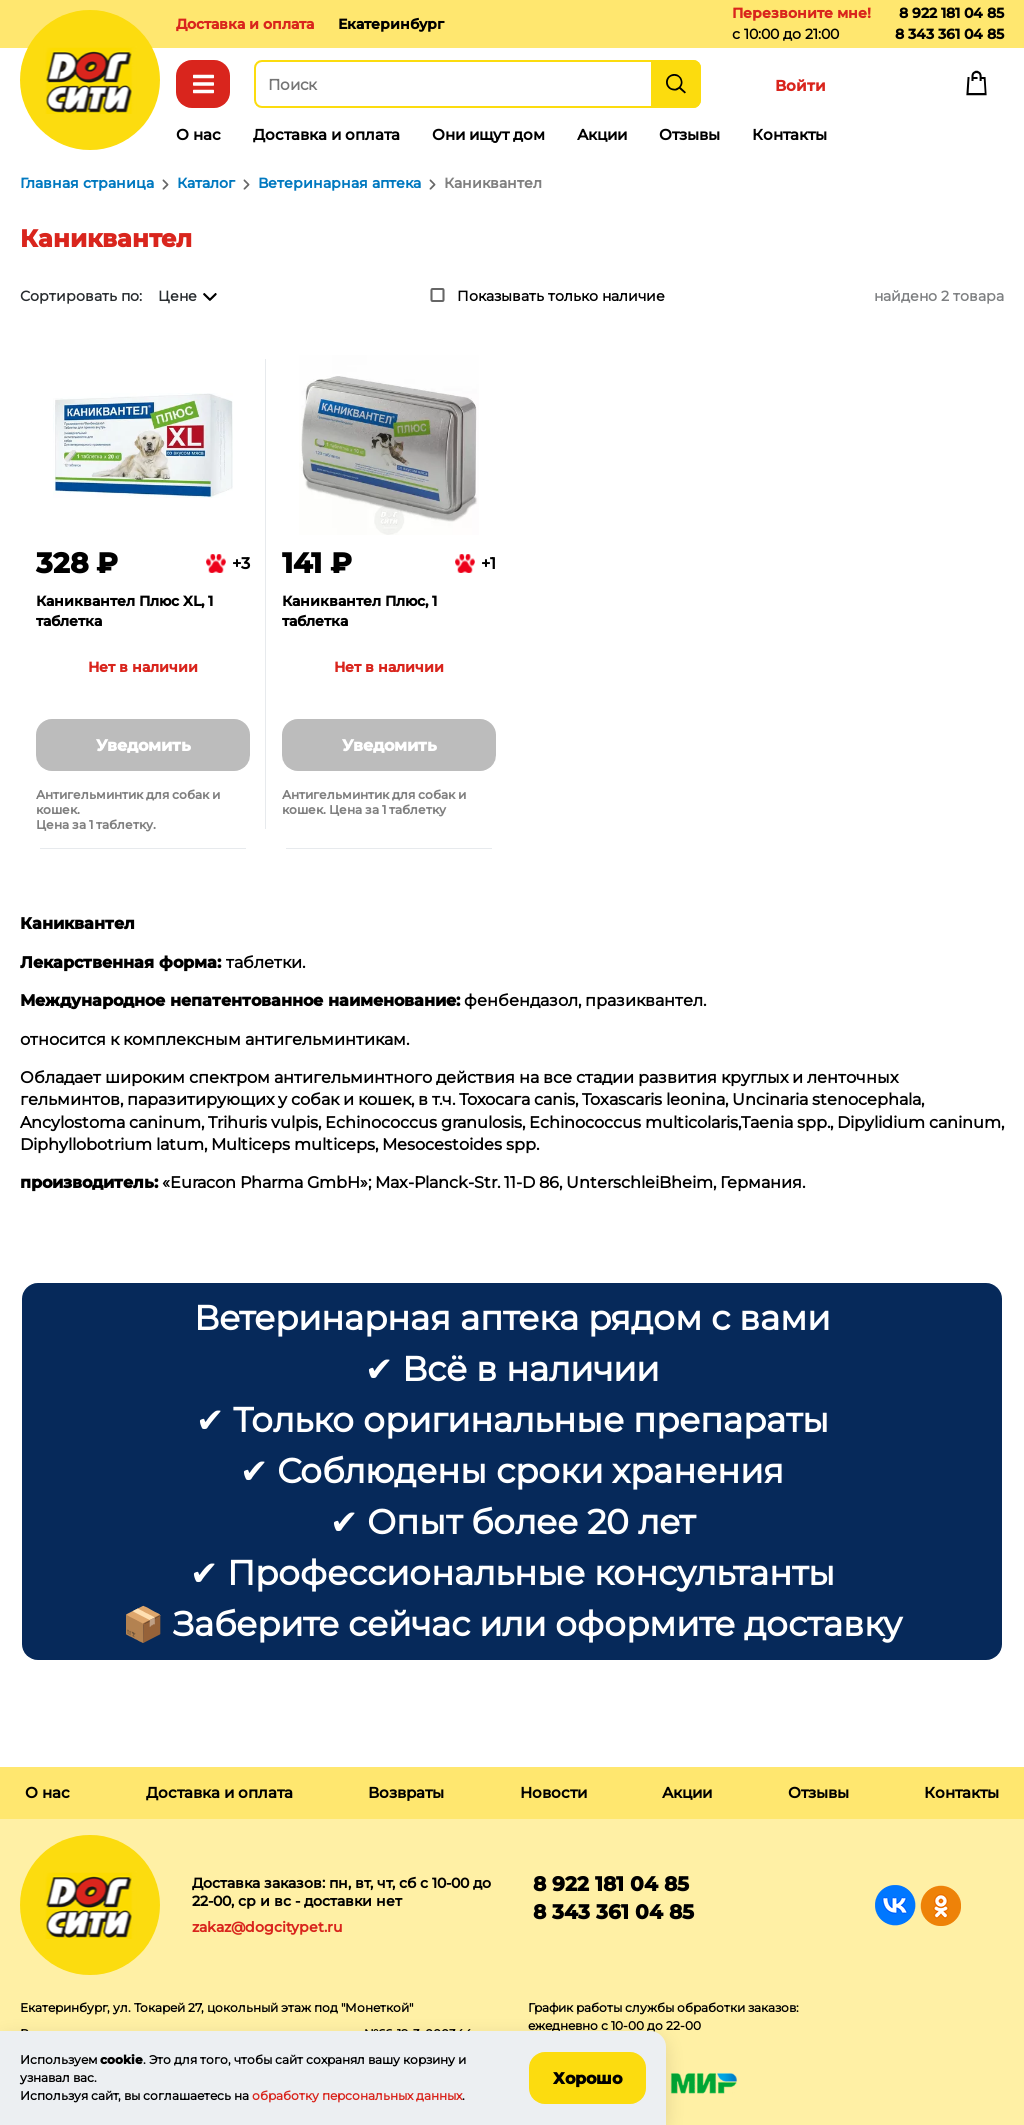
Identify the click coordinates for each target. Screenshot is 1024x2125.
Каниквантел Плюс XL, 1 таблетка (124, 611)
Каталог (203, 84)
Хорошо (587, 2078)
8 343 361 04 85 (949, 34)
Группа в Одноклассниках (940, 1905)
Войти (800, 85)
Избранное (888, 88)
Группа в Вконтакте (895, 1905)
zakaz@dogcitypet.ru (267, 1927)
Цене (177, 296)
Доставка (245, 24)
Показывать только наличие (561, 296)
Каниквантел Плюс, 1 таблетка (359, 611)
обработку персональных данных (357, 2095)
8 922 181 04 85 (951, 13)
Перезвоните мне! (801, 13)
